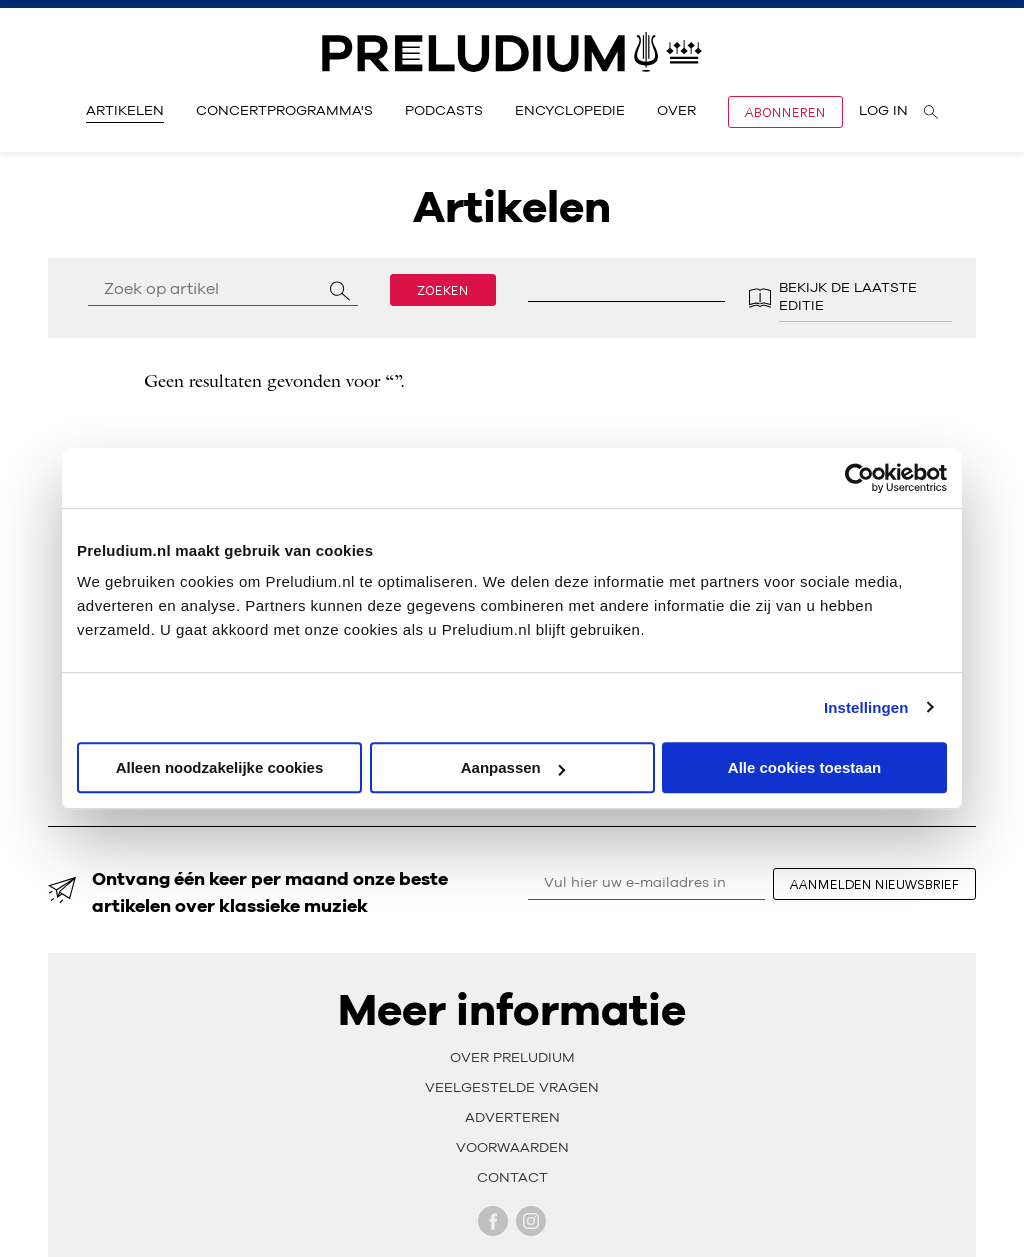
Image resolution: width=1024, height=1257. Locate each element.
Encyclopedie (570, 111)
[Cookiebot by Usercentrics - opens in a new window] (859, 478)
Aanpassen (513, 767)
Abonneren (785, 112)
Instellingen (866, 707)
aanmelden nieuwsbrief (874, 884)
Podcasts (444, 111)
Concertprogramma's (284, 111)
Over (676, 111)
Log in (883, 111)
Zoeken (443, 290)
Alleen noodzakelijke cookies (220, 767)
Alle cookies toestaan (804, 767)
